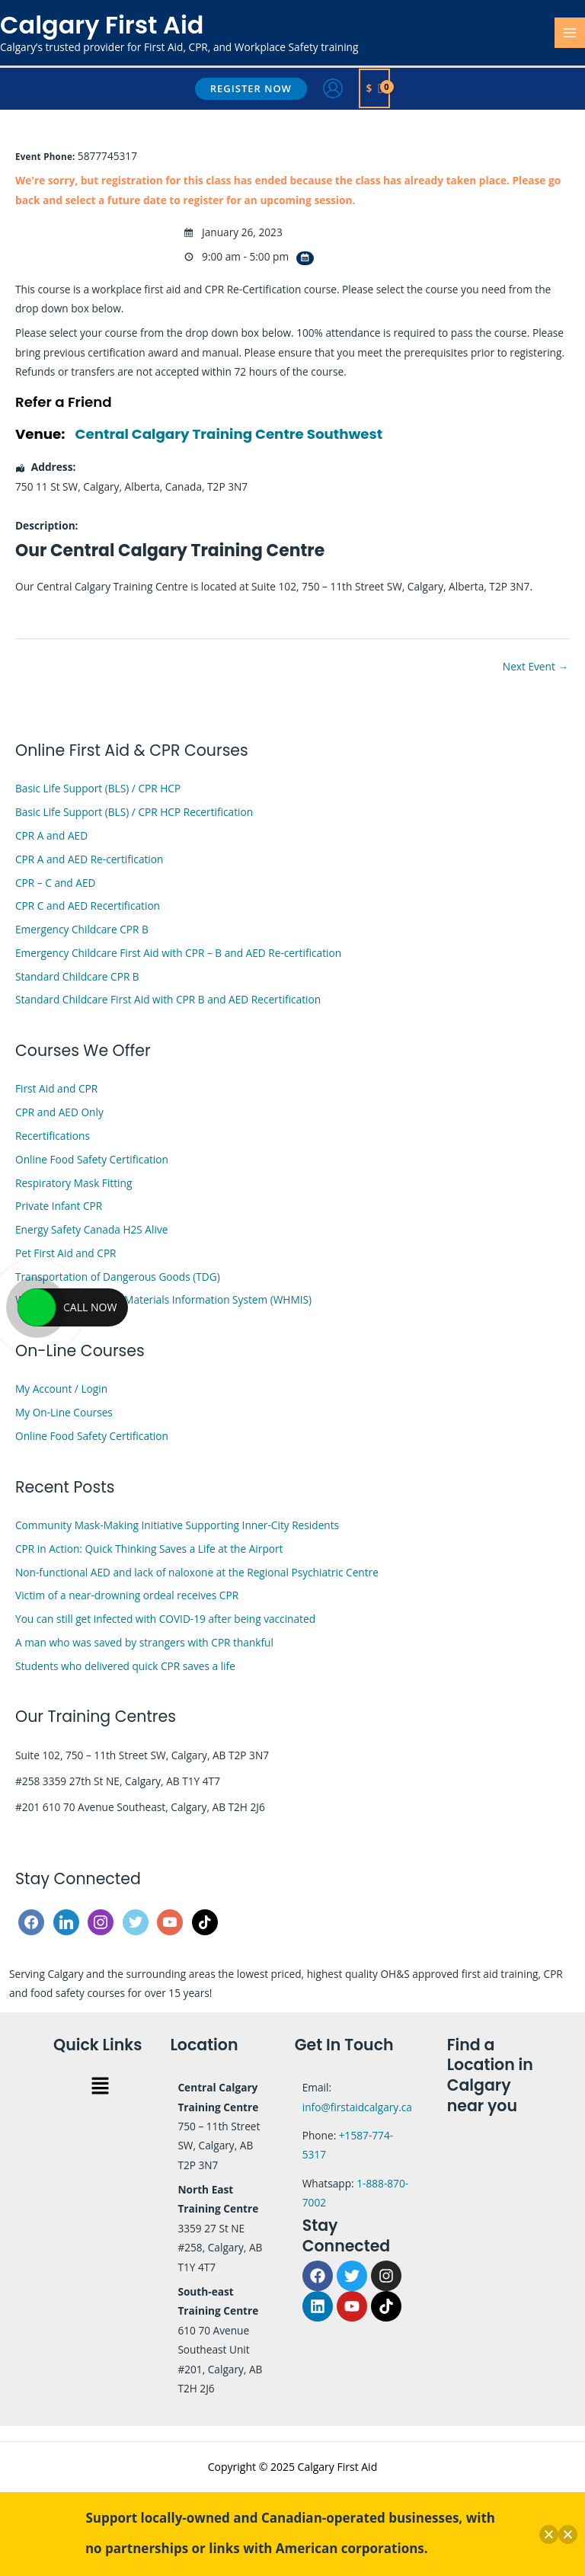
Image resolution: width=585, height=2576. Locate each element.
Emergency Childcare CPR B (82, 929)
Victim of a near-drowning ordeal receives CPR (126, 1595)
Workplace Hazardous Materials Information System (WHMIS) (163, 1299)
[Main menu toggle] (570, 33)
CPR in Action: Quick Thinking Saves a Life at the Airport (149, 1548)
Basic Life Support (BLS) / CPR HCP (98, 788)
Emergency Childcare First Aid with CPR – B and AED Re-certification (178, 953)
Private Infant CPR (58, 1205)
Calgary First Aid (101, 25)
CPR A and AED (51, 835)
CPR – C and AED (55, 882)
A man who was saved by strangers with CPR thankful (144, 1642)
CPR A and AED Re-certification (89, 859)
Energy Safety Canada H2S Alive (91, 1229)
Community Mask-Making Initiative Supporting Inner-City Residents (177, 1525)
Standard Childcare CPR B (77, 976)
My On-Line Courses (64, 1412)
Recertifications (52, 1135)
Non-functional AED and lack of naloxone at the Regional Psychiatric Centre (197, 1572)
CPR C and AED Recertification (87, 905)
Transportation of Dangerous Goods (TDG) (117, 1276)
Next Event (535, 666)
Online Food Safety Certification (91, 1159)
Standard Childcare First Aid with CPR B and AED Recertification (168, 999)
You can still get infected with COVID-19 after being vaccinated (165, 1618)
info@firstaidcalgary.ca (357, 2107)
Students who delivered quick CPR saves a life (125, 1666)
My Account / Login (61, 1388)
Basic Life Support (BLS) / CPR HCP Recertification (134, 812)
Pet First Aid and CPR (66, 1253)
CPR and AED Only (59, 1112)
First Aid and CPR (56, 1088)
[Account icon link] (333, 88)
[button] (251, 89)
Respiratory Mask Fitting (73, 1183)
